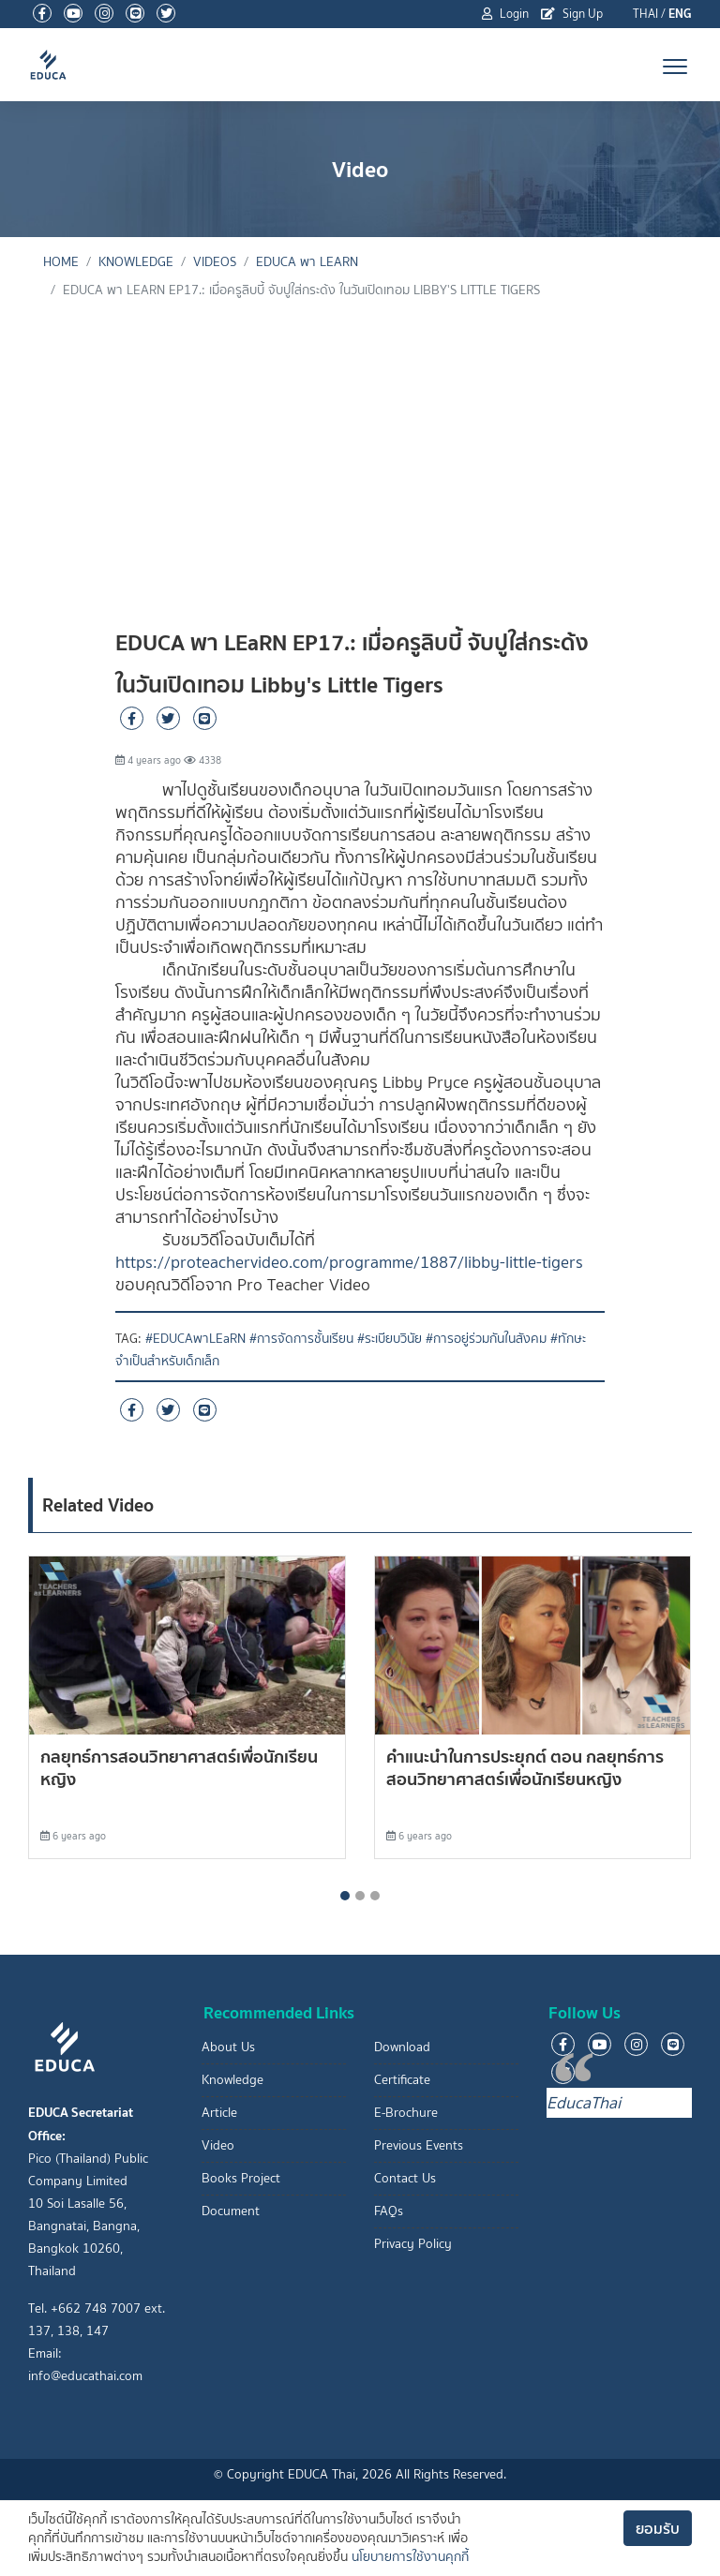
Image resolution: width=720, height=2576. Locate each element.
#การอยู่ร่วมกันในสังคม (486, 1338)
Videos (214, 262)
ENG (680, 13)
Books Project (241, 2178)
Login (505, 13)
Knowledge (232, 2080)
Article (219, 2112)
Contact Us (405, 2178)
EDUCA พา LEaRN (307, 262)
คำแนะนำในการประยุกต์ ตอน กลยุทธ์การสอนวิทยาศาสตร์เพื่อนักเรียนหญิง (525, 1768)
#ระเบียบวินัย (389, 1338)
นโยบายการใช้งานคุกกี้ (410, 2557)
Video (218, 2145)
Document (231, 2211)
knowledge (135, 262)
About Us (228, 2047)
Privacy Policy (413, 2244)
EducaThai (584, 2103)
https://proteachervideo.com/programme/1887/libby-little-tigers (349, 1262)
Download (402, 2047)
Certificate (402, 2080)
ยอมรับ (658, 2528)
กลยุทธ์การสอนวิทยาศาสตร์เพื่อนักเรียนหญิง (179, 1768)
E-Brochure (406, 2112)
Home (61, 262)
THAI (645, 13)
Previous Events (418, 2145)
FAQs (388, 2211)
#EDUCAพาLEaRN (195, 1338)
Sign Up (572, 13)
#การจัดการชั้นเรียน (301, 1338)
